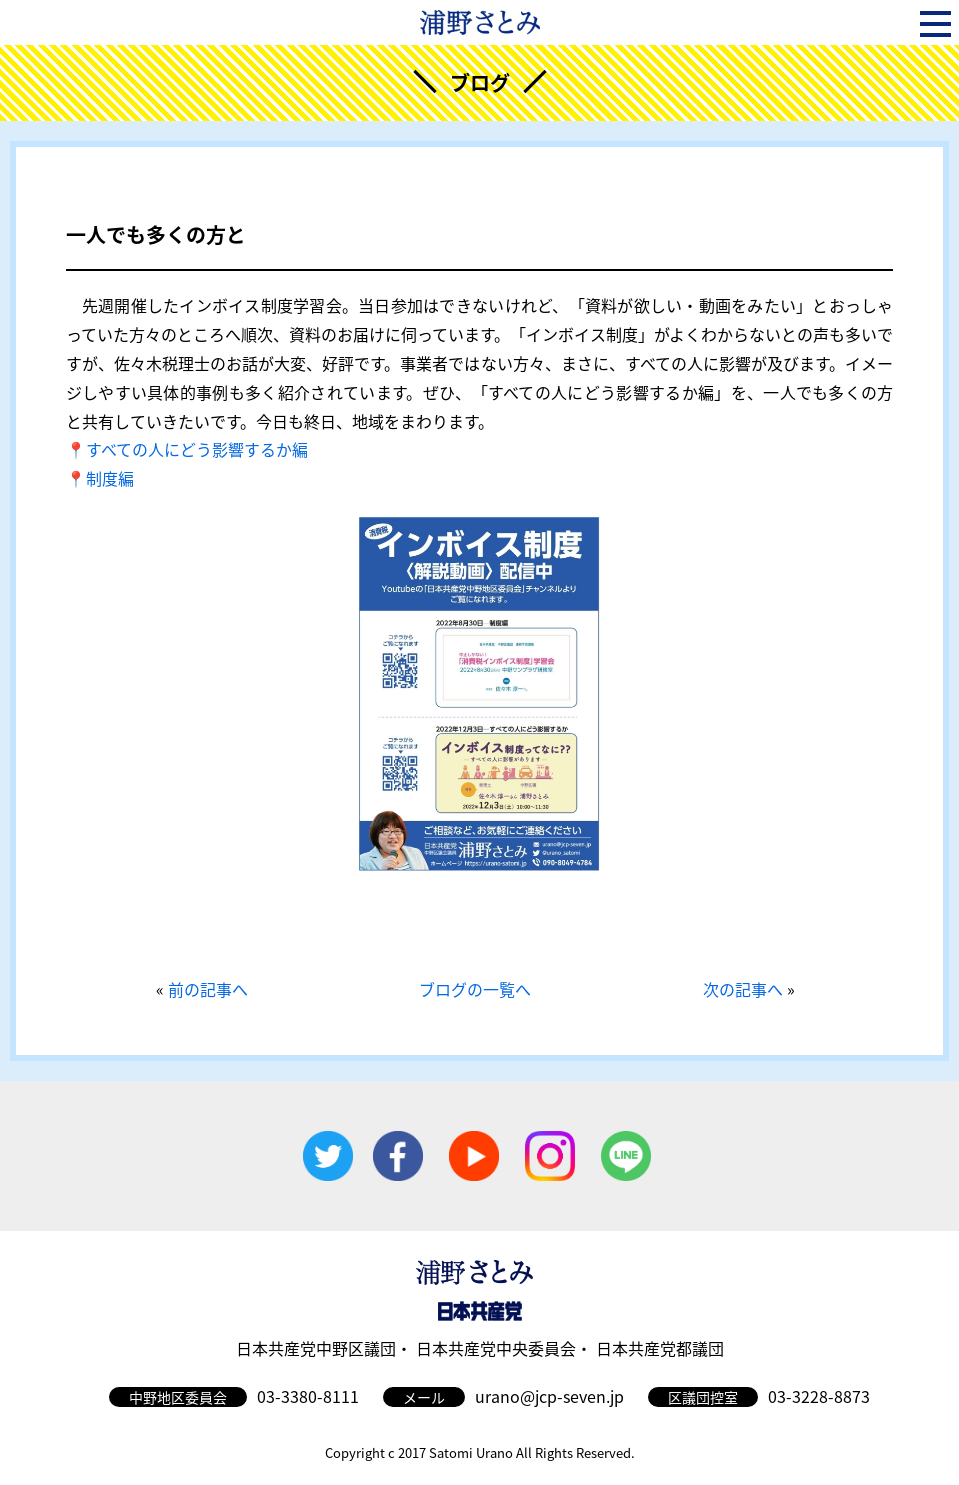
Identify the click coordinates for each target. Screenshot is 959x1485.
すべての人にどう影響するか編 (197, 449)
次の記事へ (743, 989)
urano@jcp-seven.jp (549, 1396)
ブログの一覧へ (475, 989)
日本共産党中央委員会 (496, 1348)
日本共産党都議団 (660, 1348)
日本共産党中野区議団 (316, 1348)
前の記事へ (208, 989)
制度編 (110, 478)
